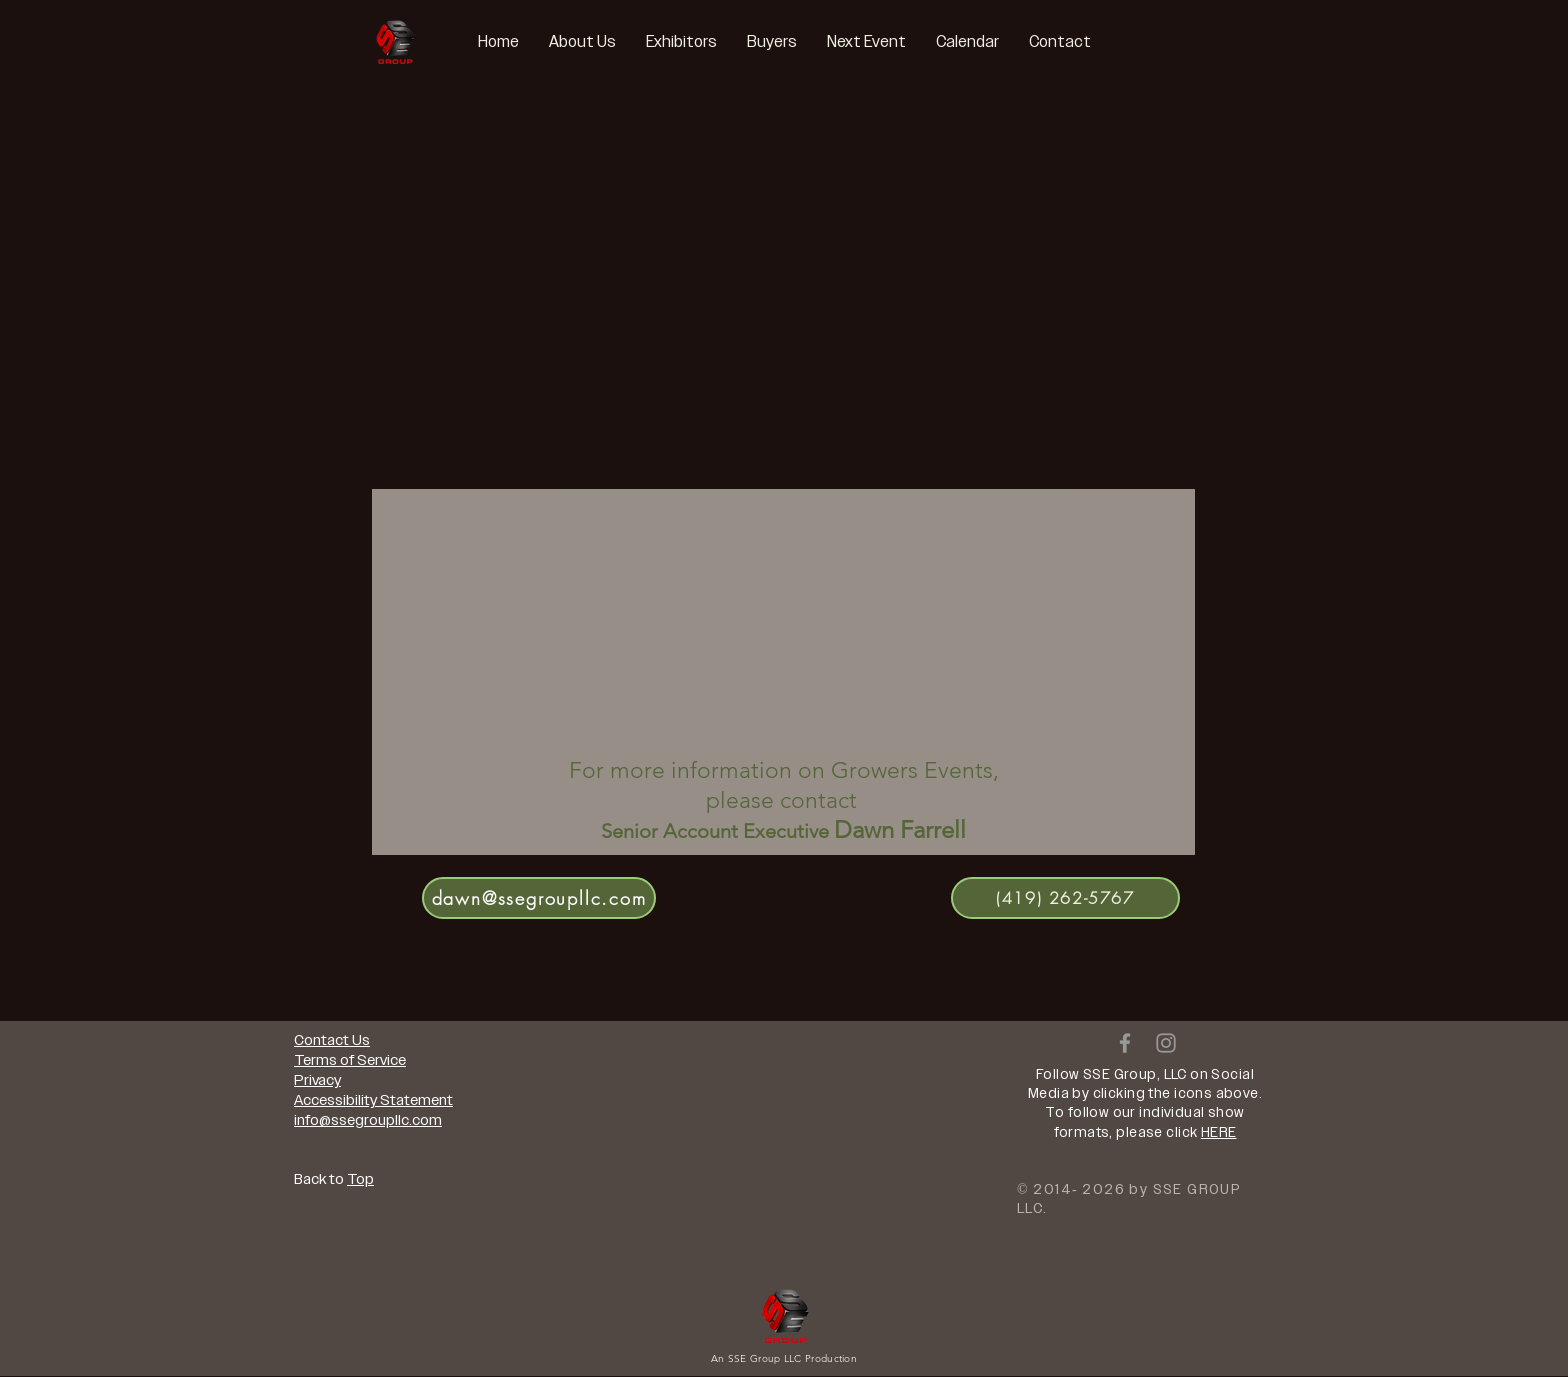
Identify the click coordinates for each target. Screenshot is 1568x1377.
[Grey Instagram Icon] (1166, 1043)
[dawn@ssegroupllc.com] (539, 898)
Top (360, 1179)
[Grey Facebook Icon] (1125, 1043)
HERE (1219, 1132)
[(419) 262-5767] (1065, 898)
